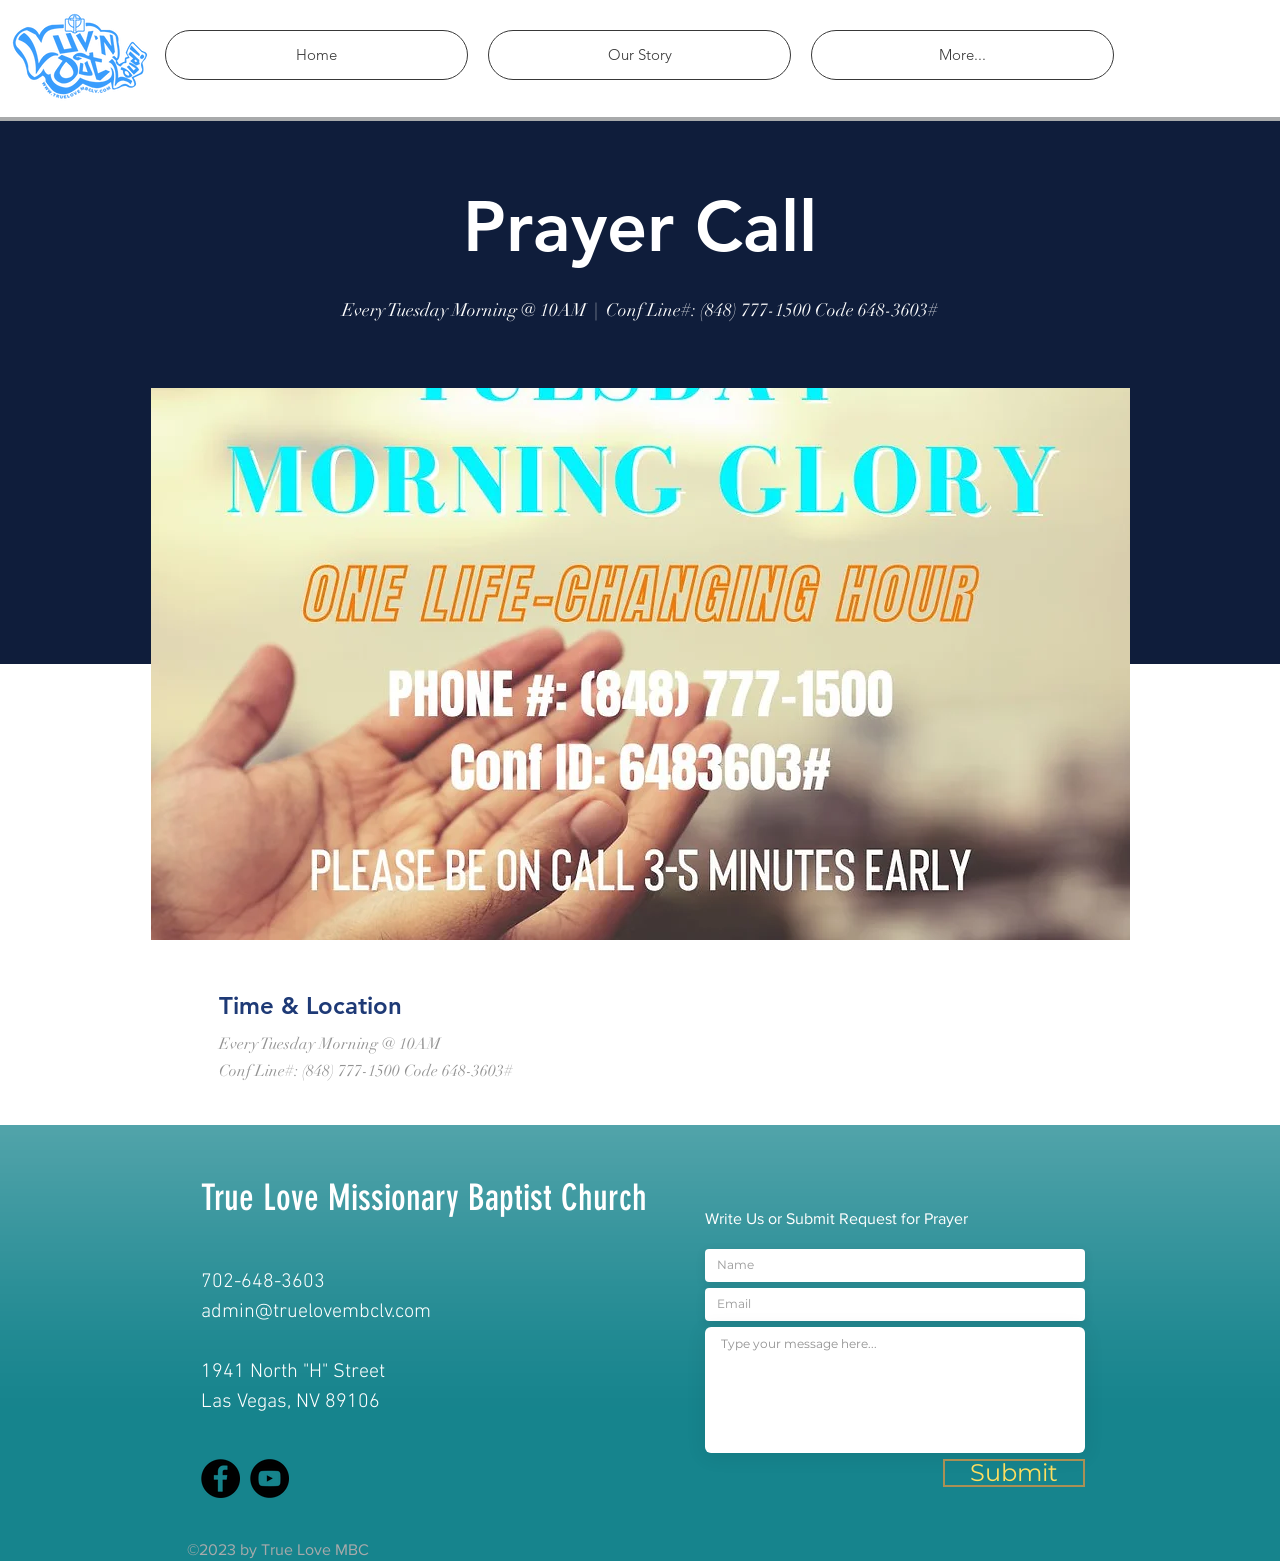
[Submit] (1014, 1473)
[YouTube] (269, 1478)
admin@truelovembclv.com (316, 1312)
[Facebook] (220, 1478)
